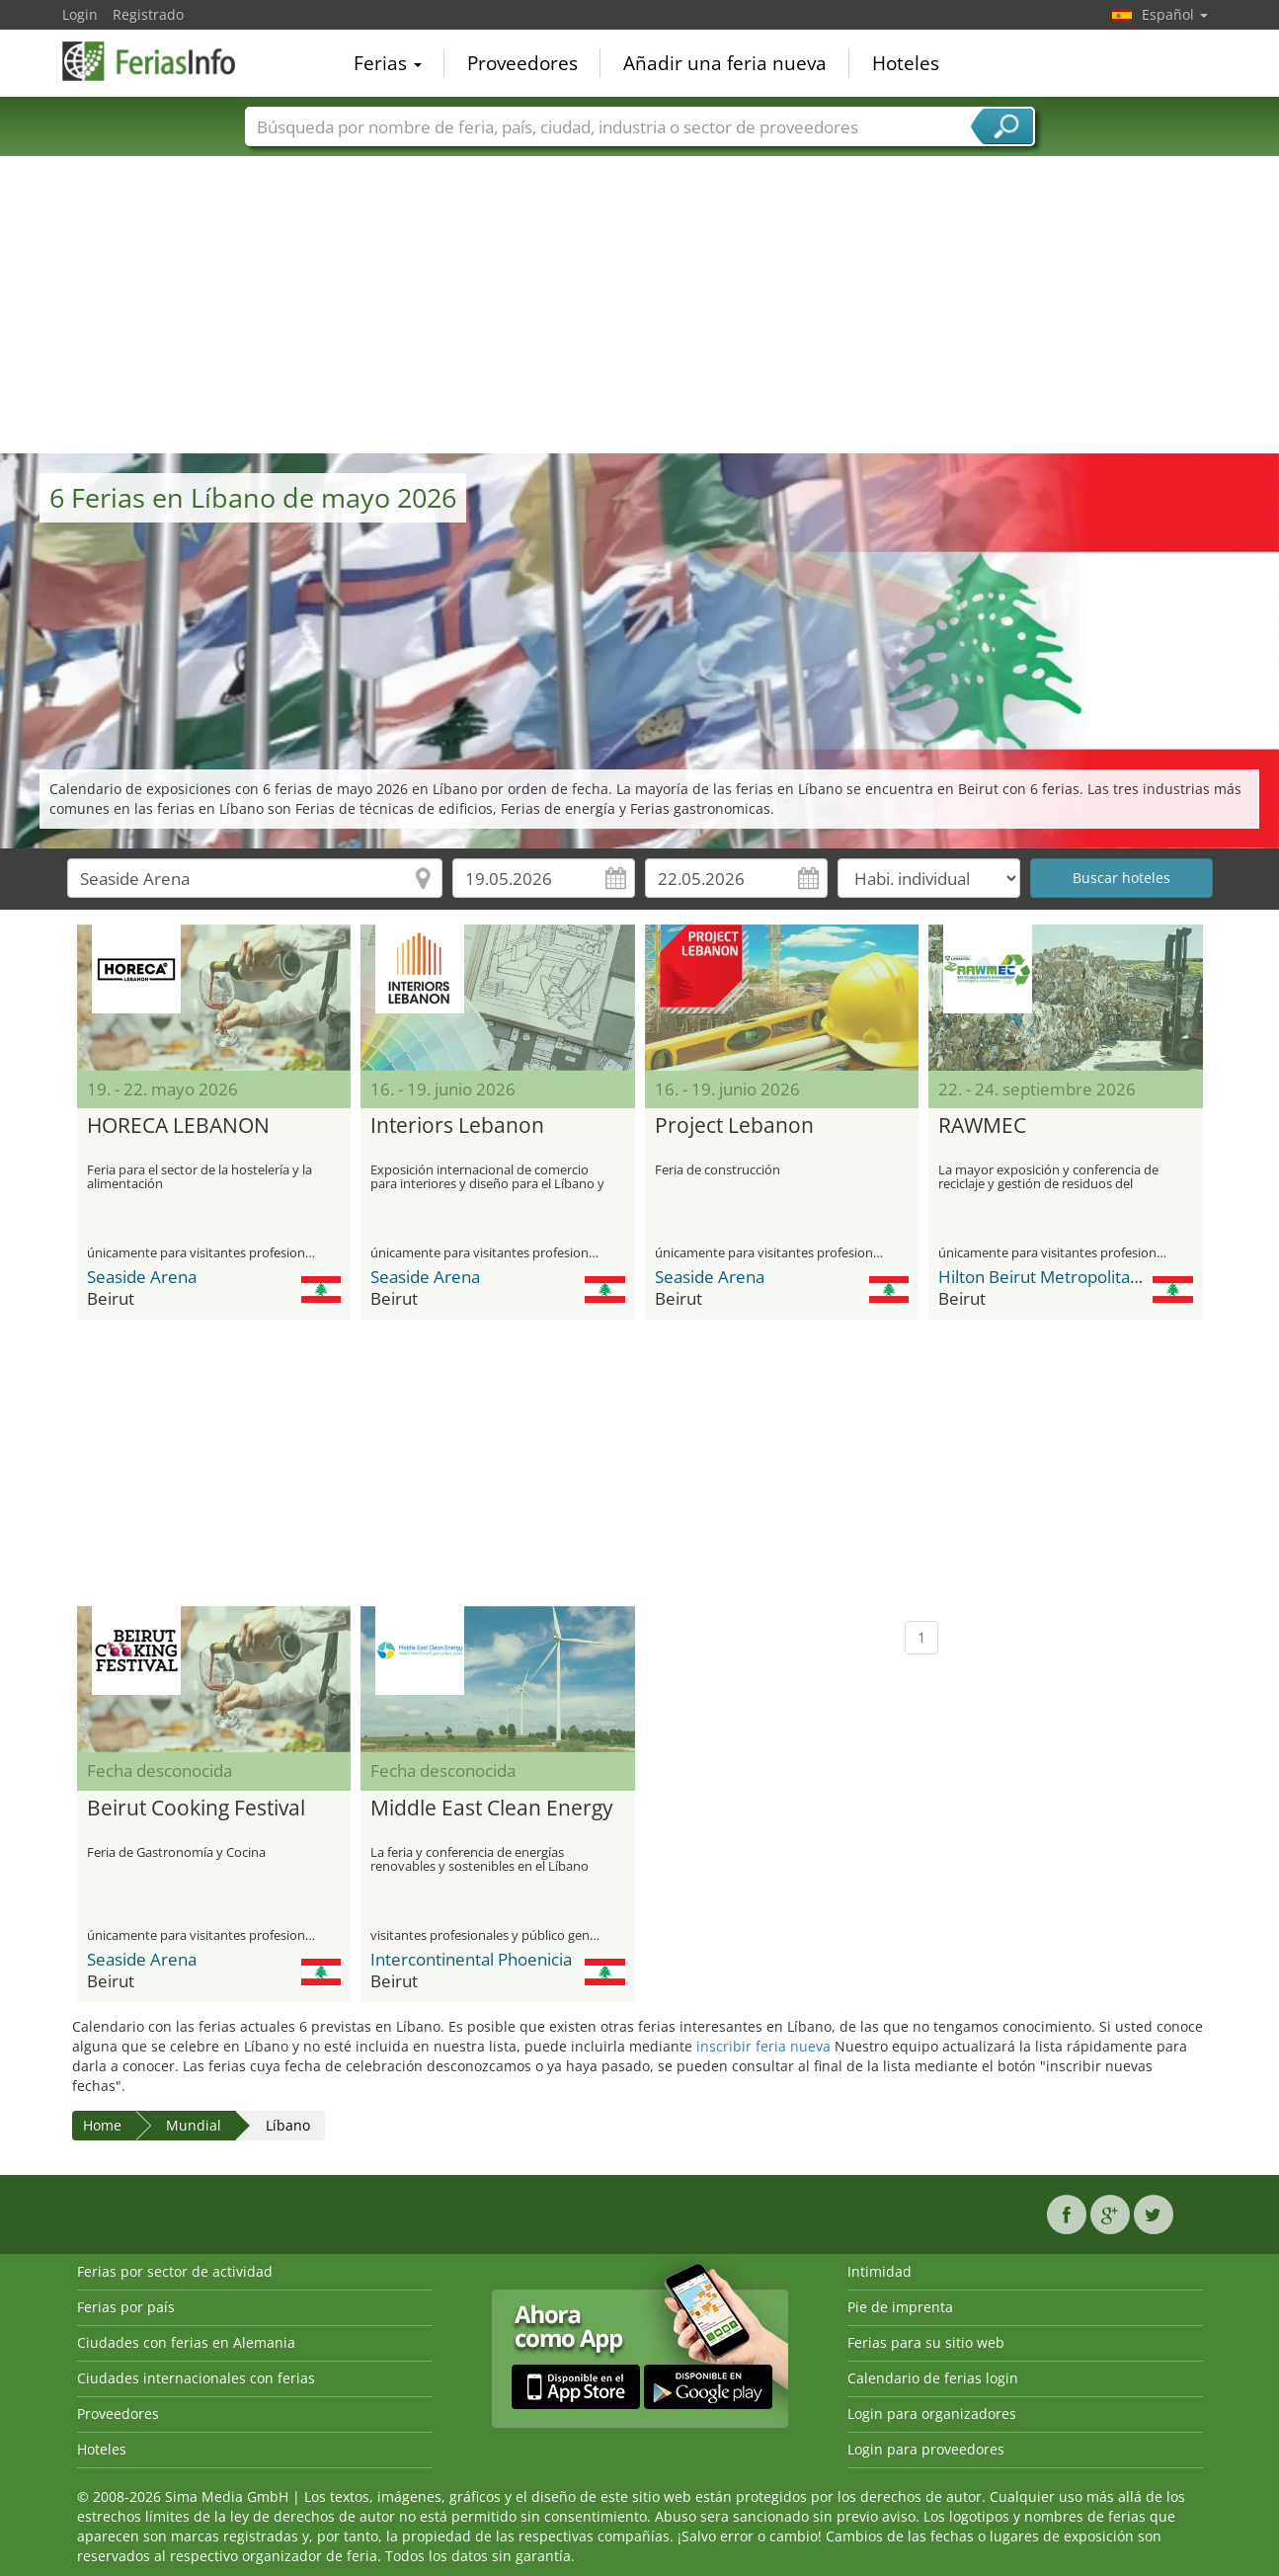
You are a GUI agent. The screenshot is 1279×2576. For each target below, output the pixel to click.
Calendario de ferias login (932, 2378)
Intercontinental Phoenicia (471, 1959)
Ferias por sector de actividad (175, 2271)
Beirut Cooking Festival (196, 1808)
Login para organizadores (931, 2413)
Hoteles (905, 63)
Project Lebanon (734, 1126)
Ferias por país (126, 2306)
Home (102, 2125)
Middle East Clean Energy (491, 1808)
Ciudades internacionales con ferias (196, 2378)
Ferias (388, 63)
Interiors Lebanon (457, 1126)
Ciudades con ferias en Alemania (186, 2342)
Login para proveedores (925, 2449)
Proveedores (522, 63)
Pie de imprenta (900, 2306)
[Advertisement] (640, 305)
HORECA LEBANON (178, 1126)
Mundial (193, 2125)
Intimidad (879, 2271)
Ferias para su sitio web (925, 2342)
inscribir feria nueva (763, 2046)
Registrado (148, 14)
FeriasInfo (161, 61)
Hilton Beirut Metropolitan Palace (1065, 1276)
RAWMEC (982, 1126)
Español (1175, 14)
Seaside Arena (142, 1276)
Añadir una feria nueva (725, 63)
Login (80, 14)
